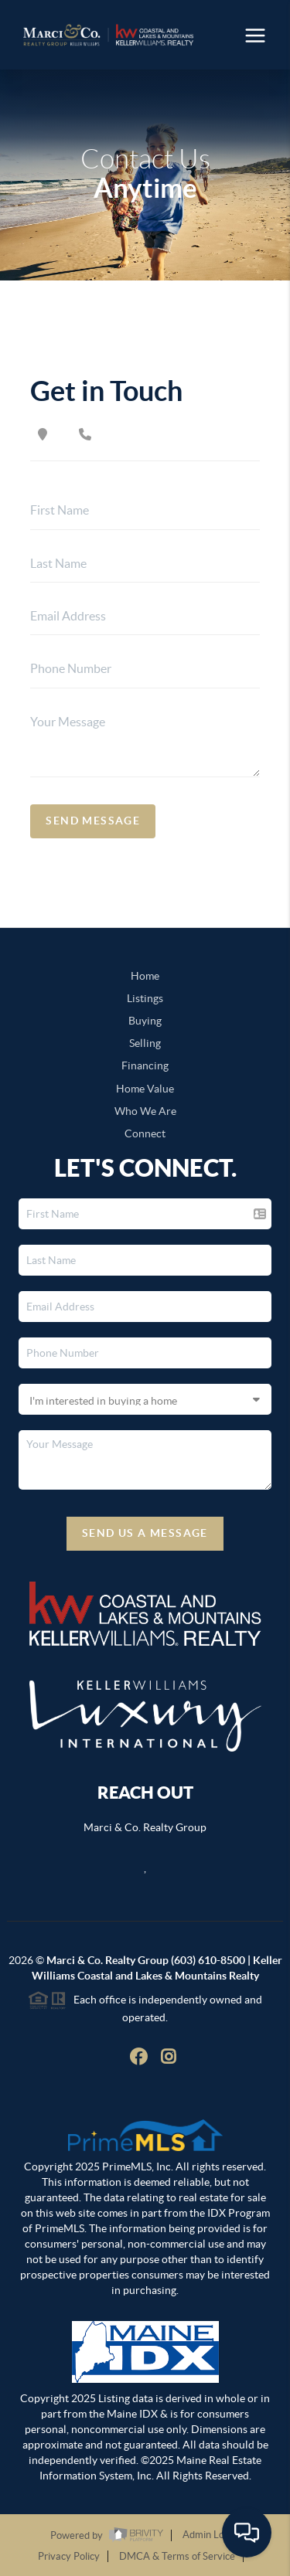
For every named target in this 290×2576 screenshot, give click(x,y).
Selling (145, 1043)
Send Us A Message (145, 1533)
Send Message (93, 820)
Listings (145, 998)
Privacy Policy (69, 2556)
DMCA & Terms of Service (177, 2556)
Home (145, 976)
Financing (145, 1065)
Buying (145, 1020)
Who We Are (145, 1111)
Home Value (145, 1088)
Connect (145, 1133)
